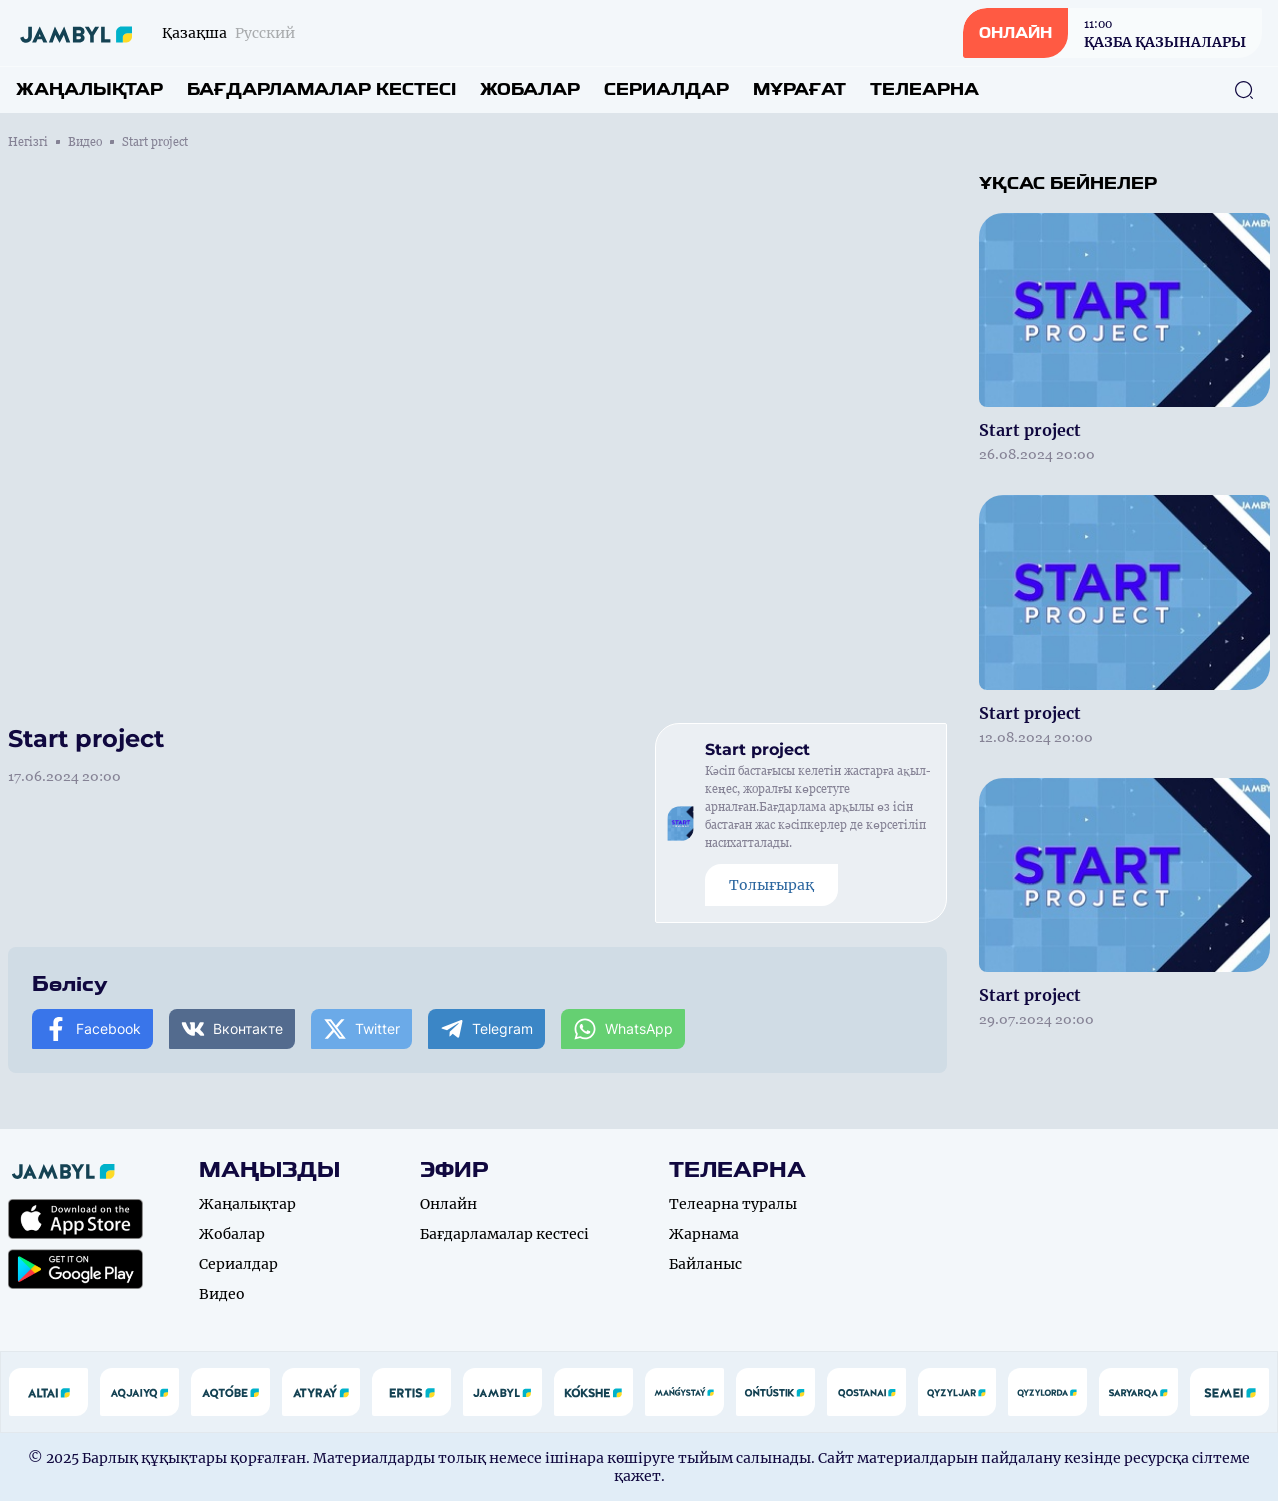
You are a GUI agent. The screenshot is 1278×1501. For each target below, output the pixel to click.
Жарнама (704, 1234)
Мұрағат (799, 89)
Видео (85, 142)
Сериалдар (666, 89)
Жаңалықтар (89, 89)
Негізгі (28, 142)
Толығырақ (771, 885)
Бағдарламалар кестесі (321, 89)
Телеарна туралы (733, 1204)
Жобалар (530, 89)
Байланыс (705, 1264)
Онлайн (448, 1204)
